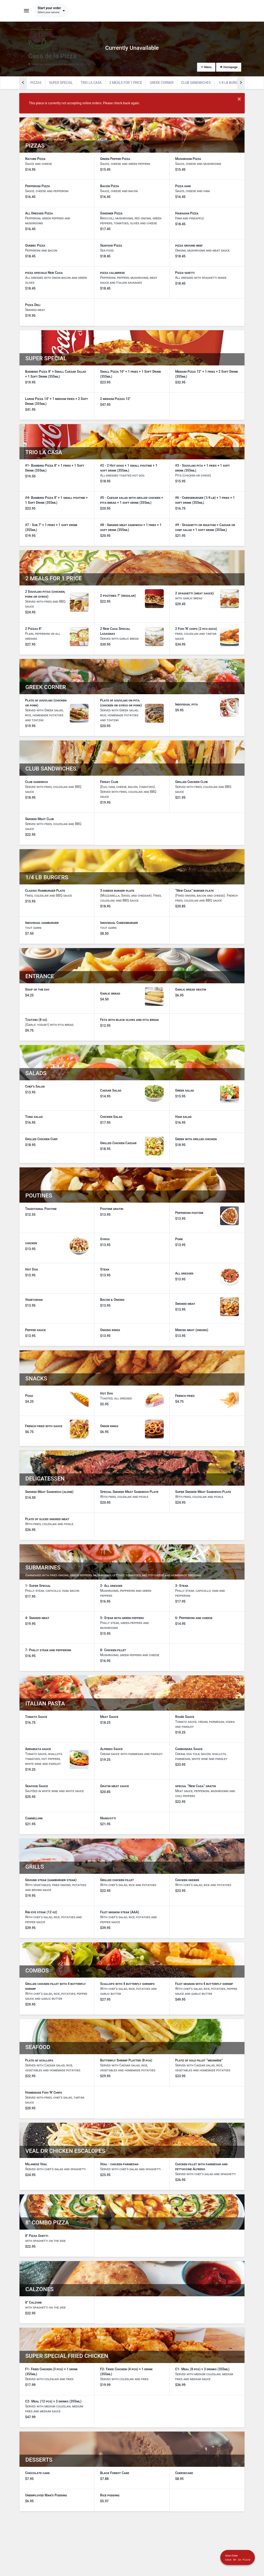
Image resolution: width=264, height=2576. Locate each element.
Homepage (228, 67)
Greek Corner (161, 83)
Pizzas (35, 83)
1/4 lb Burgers (230, 83)
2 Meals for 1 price (125, 83)
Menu (206, 67)
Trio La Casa (91, 83)
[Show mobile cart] (237, 2557)
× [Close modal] (239, 99)
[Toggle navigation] (26, 10)
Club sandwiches (196, 83)
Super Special (61, 83)
